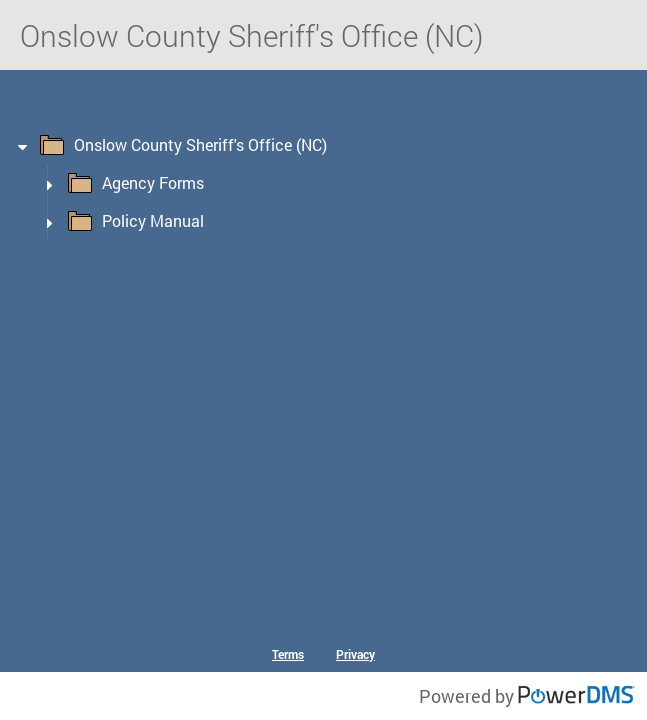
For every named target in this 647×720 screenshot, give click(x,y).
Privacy (355, 654)
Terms (288, 654)
